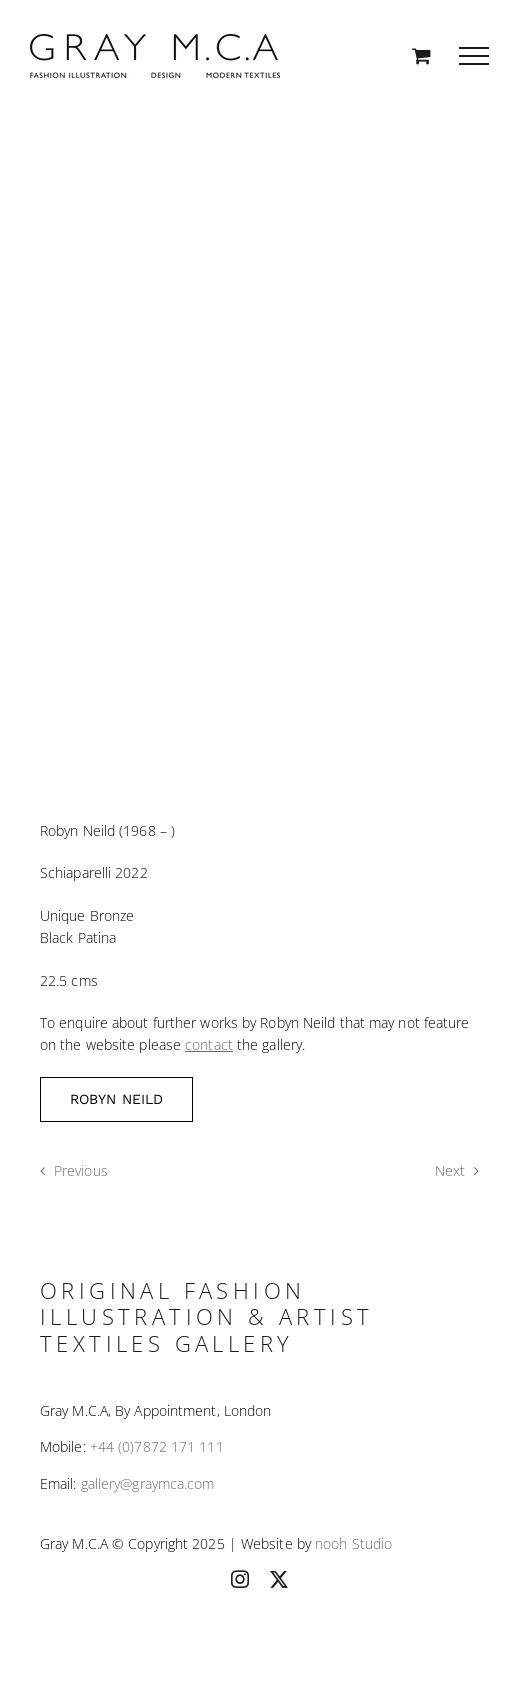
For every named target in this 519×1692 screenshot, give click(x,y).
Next (450, 1170)
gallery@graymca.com (148, 1483)
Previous (81, 1170)
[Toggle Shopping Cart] (421, 55)
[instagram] (240, 1579)
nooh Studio (353, 1543)
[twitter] (279, 1579)
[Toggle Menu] (474, 56)
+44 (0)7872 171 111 (157, 1446)
